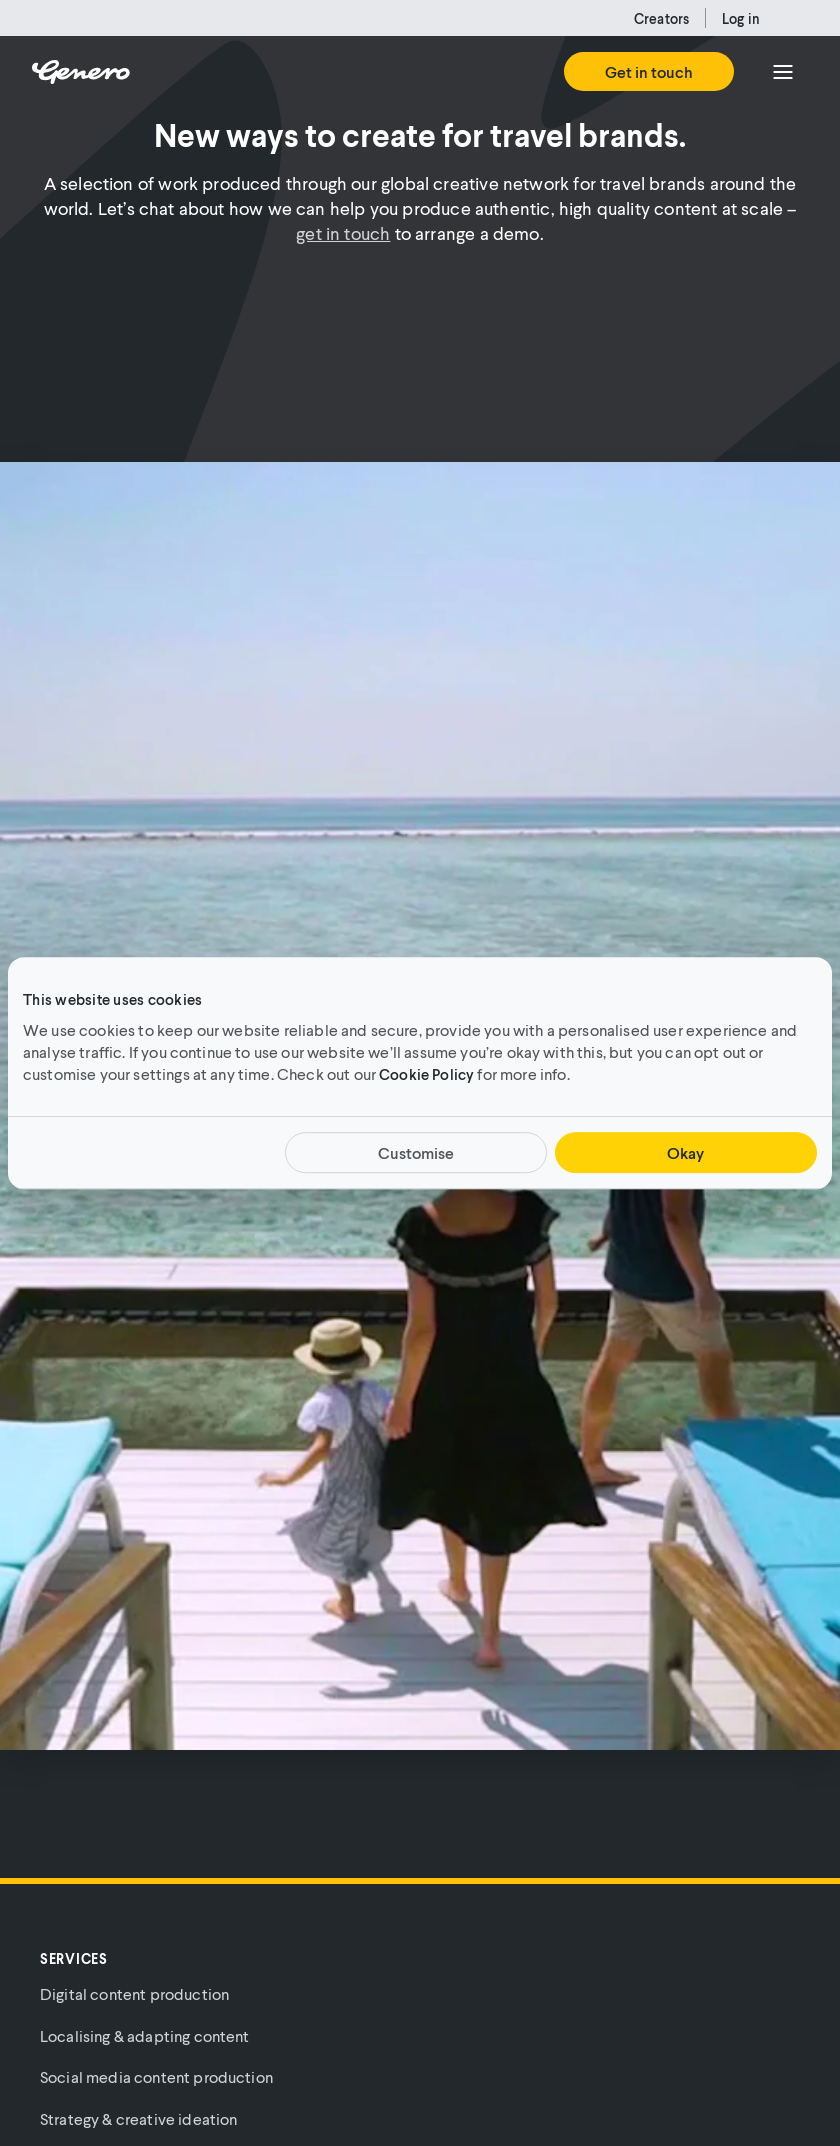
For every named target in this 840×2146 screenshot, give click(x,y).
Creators (661, 18)
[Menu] (783, 72)
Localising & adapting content (145, 2035)
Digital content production (134, 1993)
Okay (685, 1152)
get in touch (343, 233)
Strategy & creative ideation (138, 2118)
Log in (741, 18)
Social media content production (156, 2076)
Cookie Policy (426, 1074)
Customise (416, 1152)
